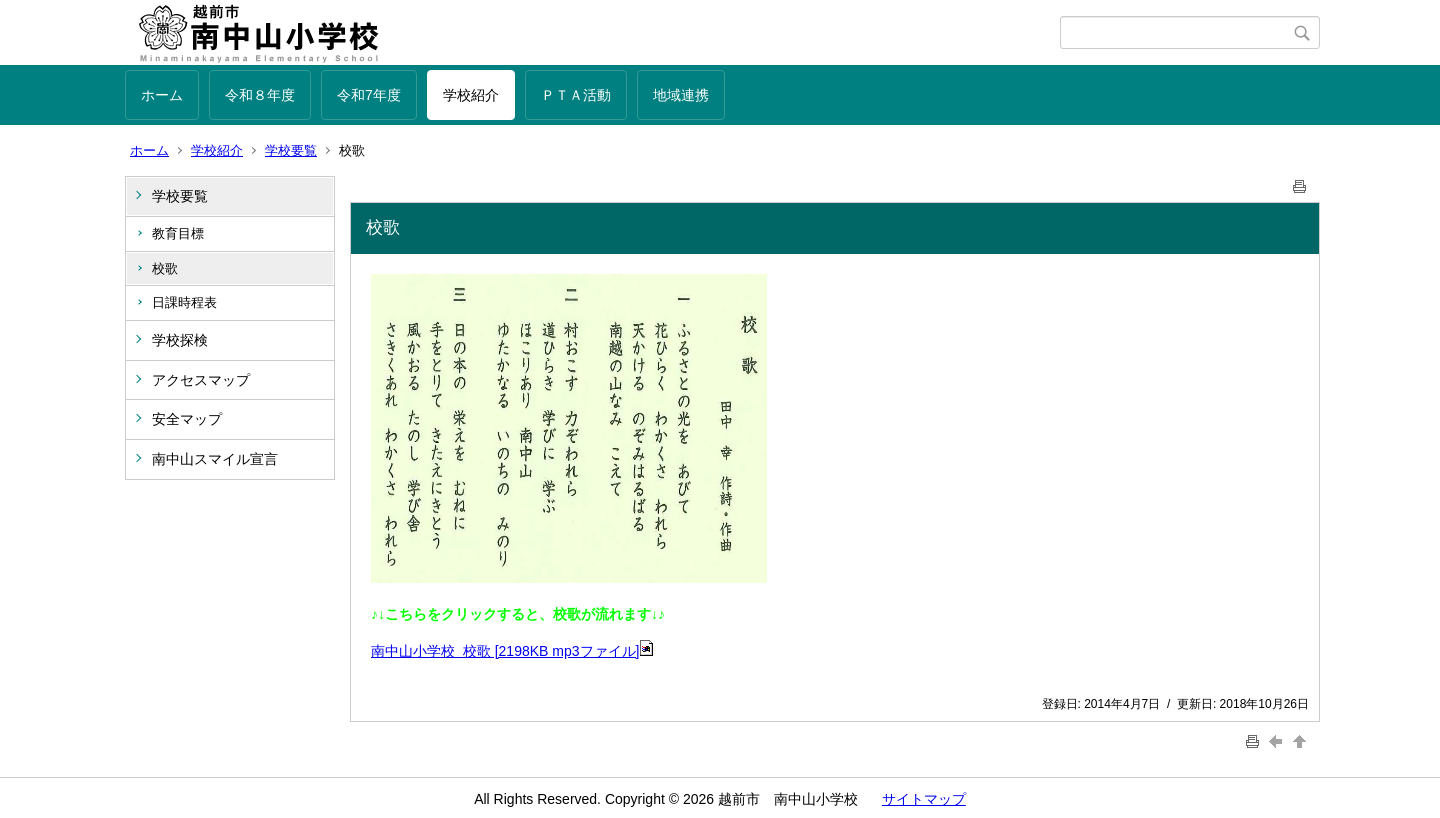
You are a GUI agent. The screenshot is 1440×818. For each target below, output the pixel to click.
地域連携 (681, 95)
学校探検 (180, 340)
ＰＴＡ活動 (576, 95)
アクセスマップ (201, 380)
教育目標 (178, 233)
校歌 (165, 268)
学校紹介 (471, 95)
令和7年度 (369, 95)
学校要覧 (291, 150)
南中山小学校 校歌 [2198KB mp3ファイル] (513, 651)
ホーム (162, 95)
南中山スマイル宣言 (215, 459)
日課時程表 (184, 302)
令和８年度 (260, 95)
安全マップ (187, 419)
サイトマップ (924, 799)
